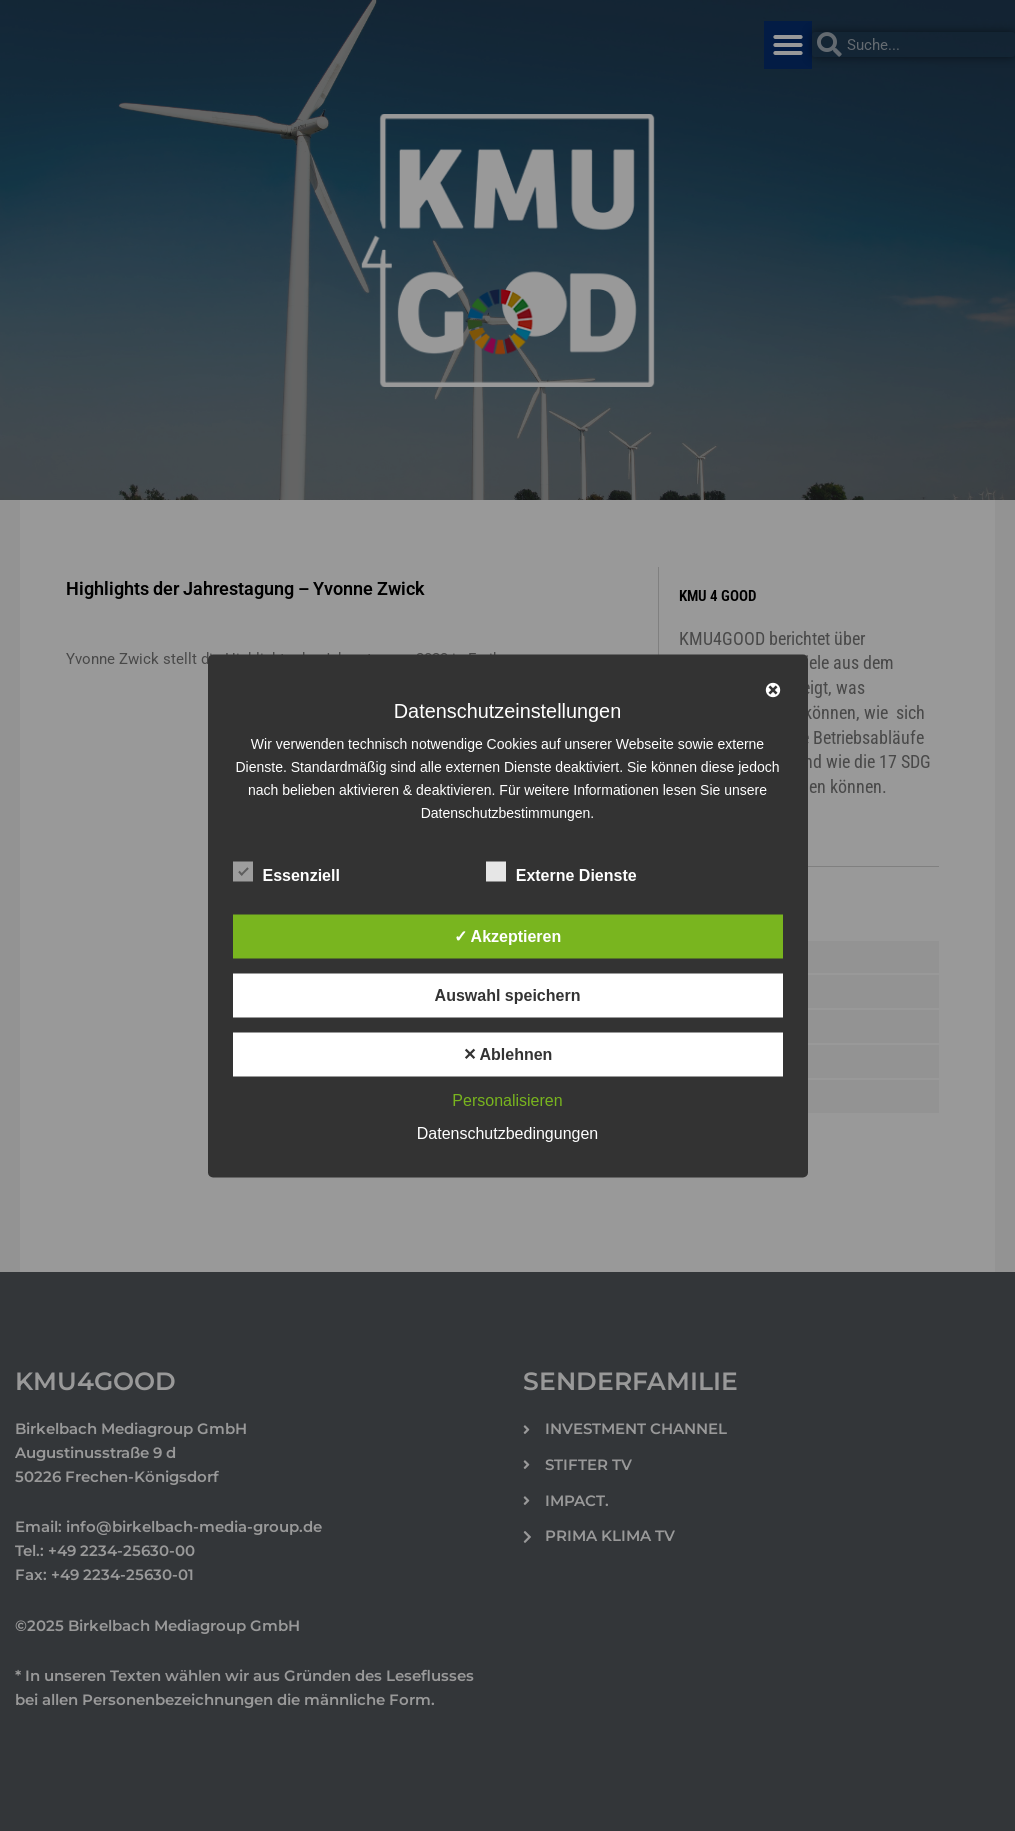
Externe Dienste (561, 871)
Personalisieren (507, 1099)
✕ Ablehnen (508, 1053)
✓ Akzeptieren (508, 935)
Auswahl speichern (508, 994)
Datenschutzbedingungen (507, 1132)
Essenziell (286, 871)
